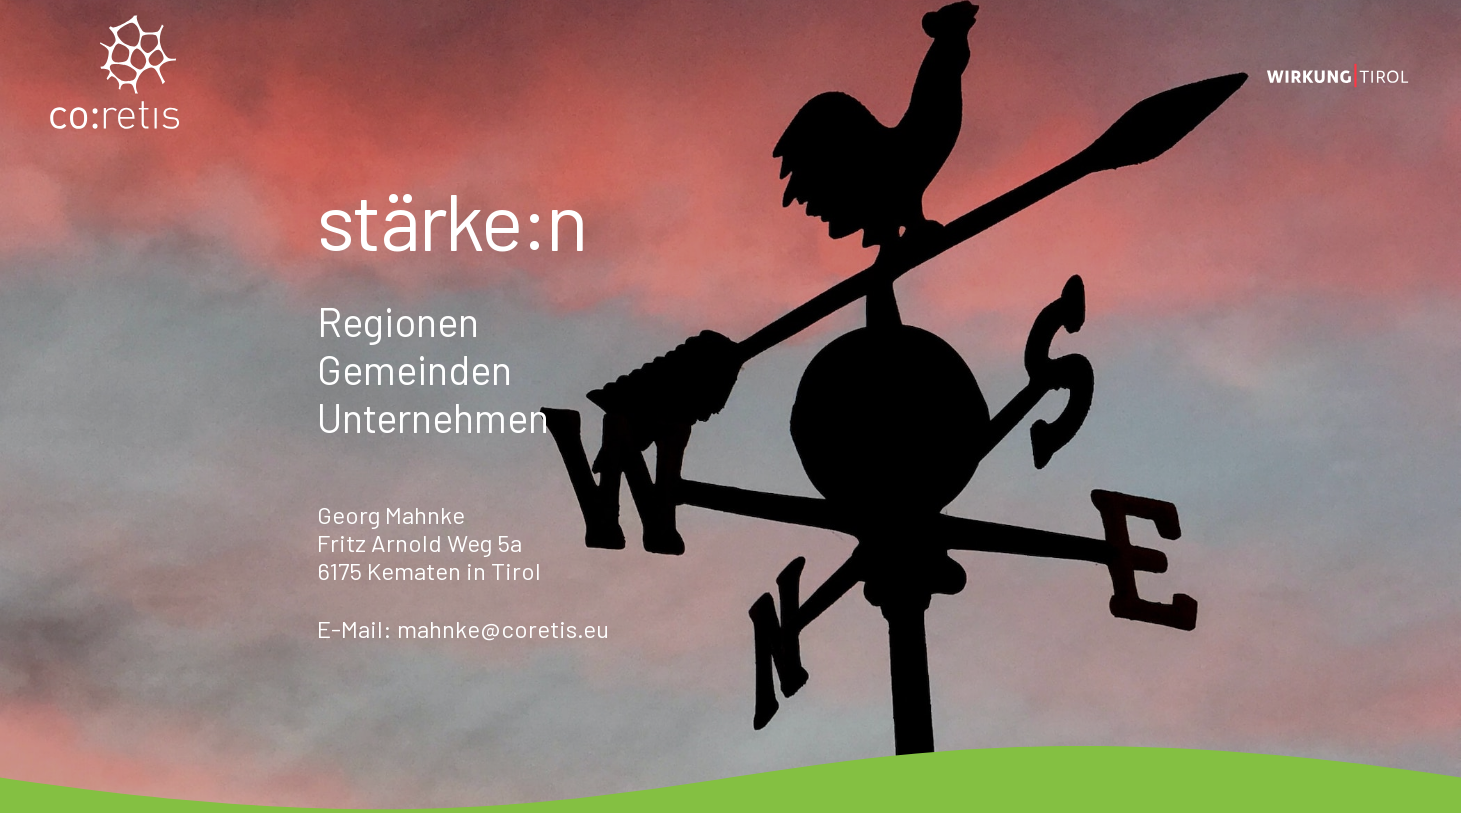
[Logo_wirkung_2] (1337, 75)
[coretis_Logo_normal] (115, 75)
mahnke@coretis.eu (503, 628)
